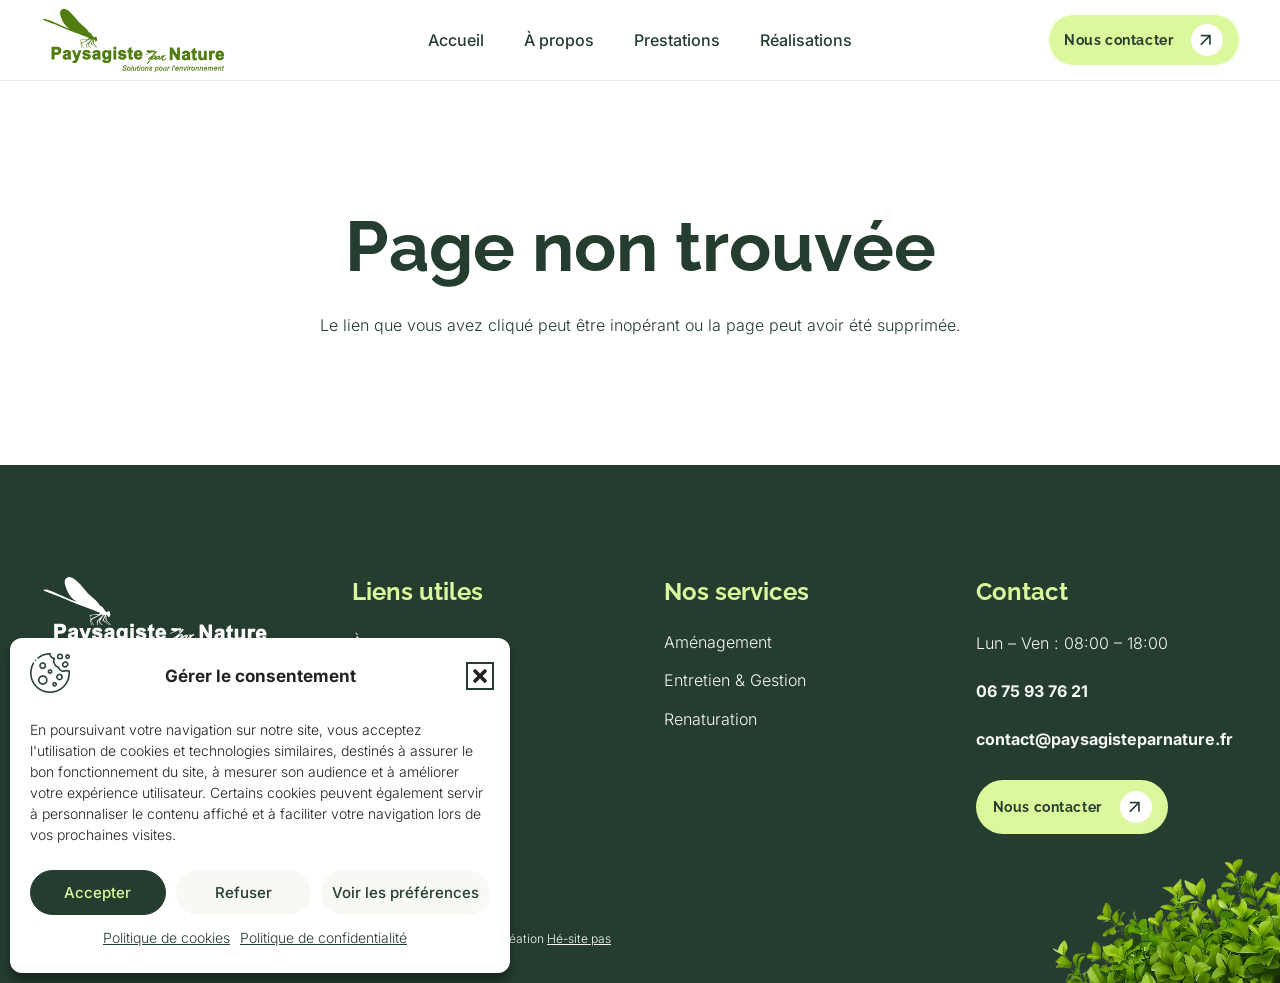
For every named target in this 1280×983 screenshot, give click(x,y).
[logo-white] (172, 616)
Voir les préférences (405, 892)
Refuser (243, 892)
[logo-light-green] (133, 40)
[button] (480, 676)
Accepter (97, 892)
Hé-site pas (579, 938)
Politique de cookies (166, 937)
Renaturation (710, 719)
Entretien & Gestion (735, 680)
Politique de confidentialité (323, 937)
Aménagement (718, 642)
